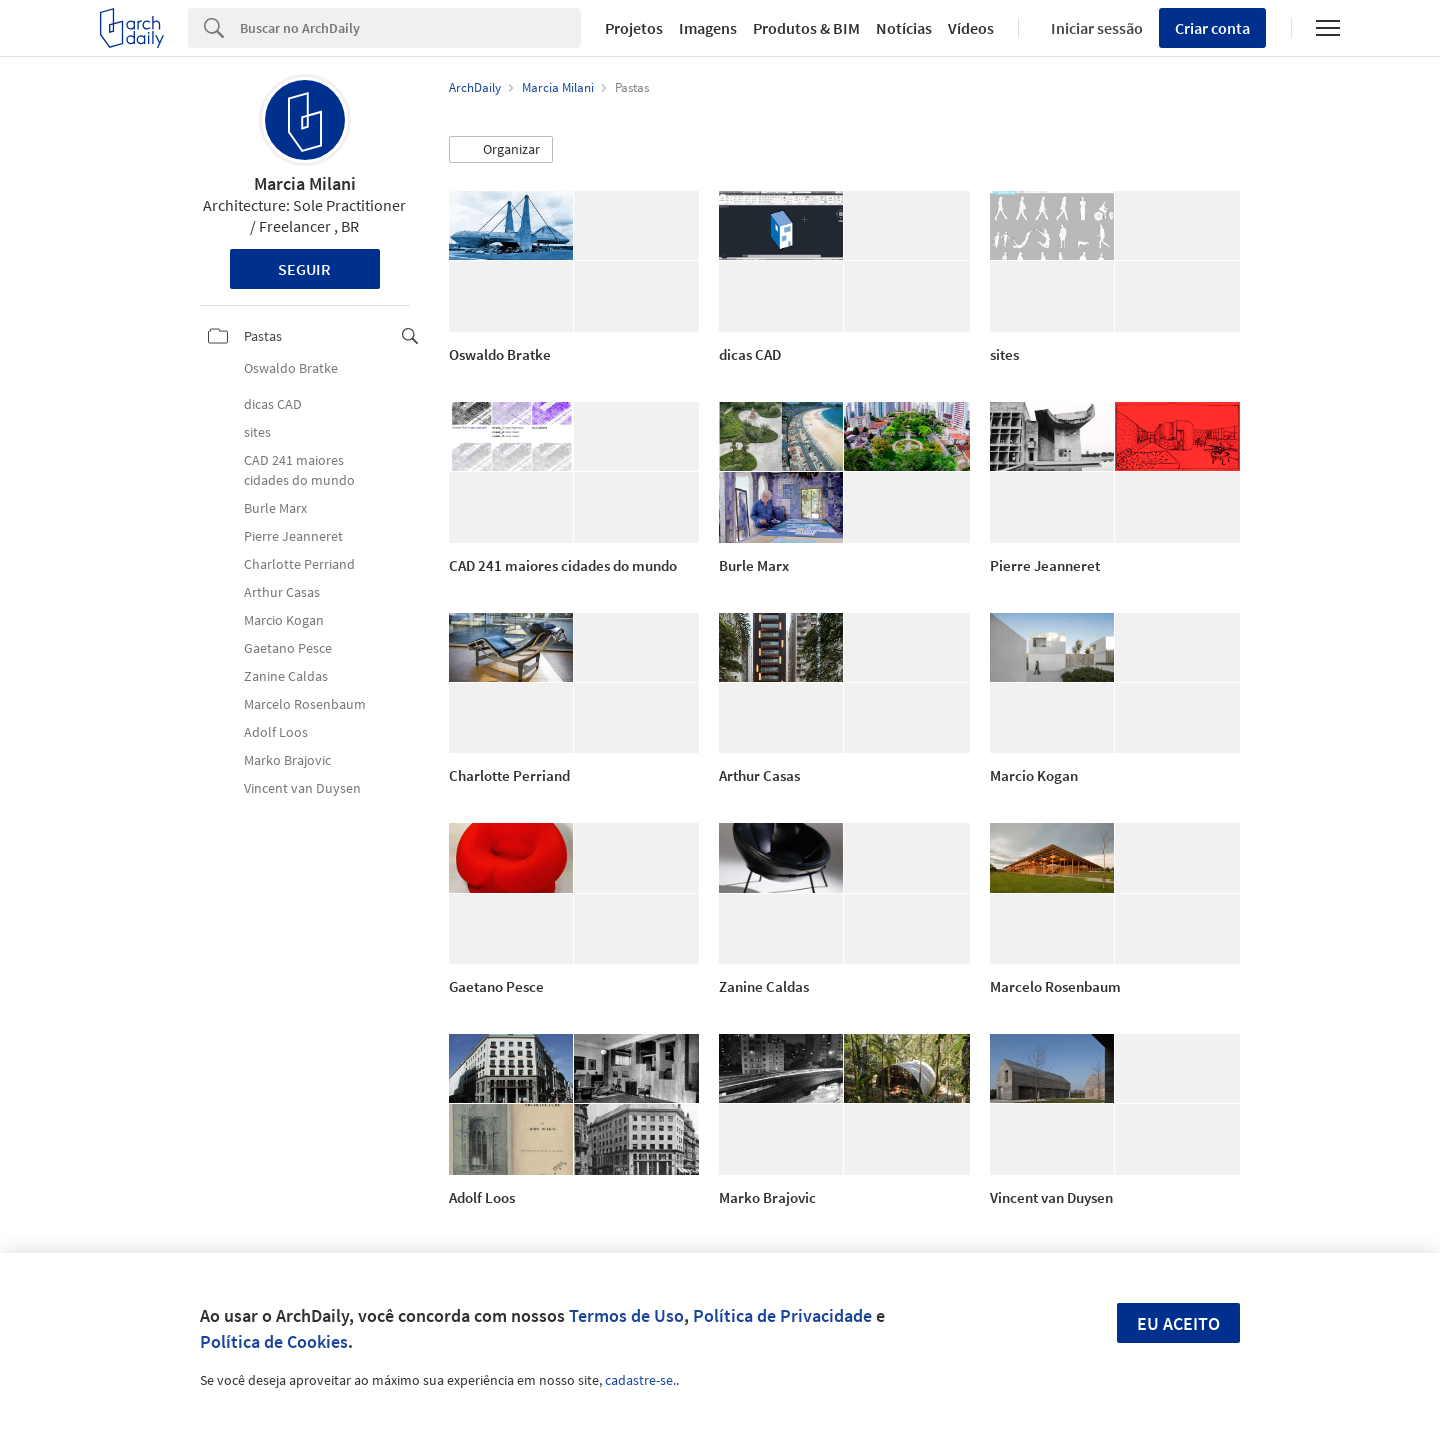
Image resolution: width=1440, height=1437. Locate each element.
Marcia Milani (305, 183)
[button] (501, 150)
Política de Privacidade (782, 1315)
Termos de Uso (626, 1315)
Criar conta (1212, 28)
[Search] (410, 28)
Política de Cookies (274, 1341)
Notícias (904, 28)
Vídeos (971, 28)
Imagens (708, 28)
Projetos (634, 28)
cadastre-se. (640, 1380)
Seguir (304, 269)
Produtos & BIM (806, 28)
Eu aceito (1178, 1323)
